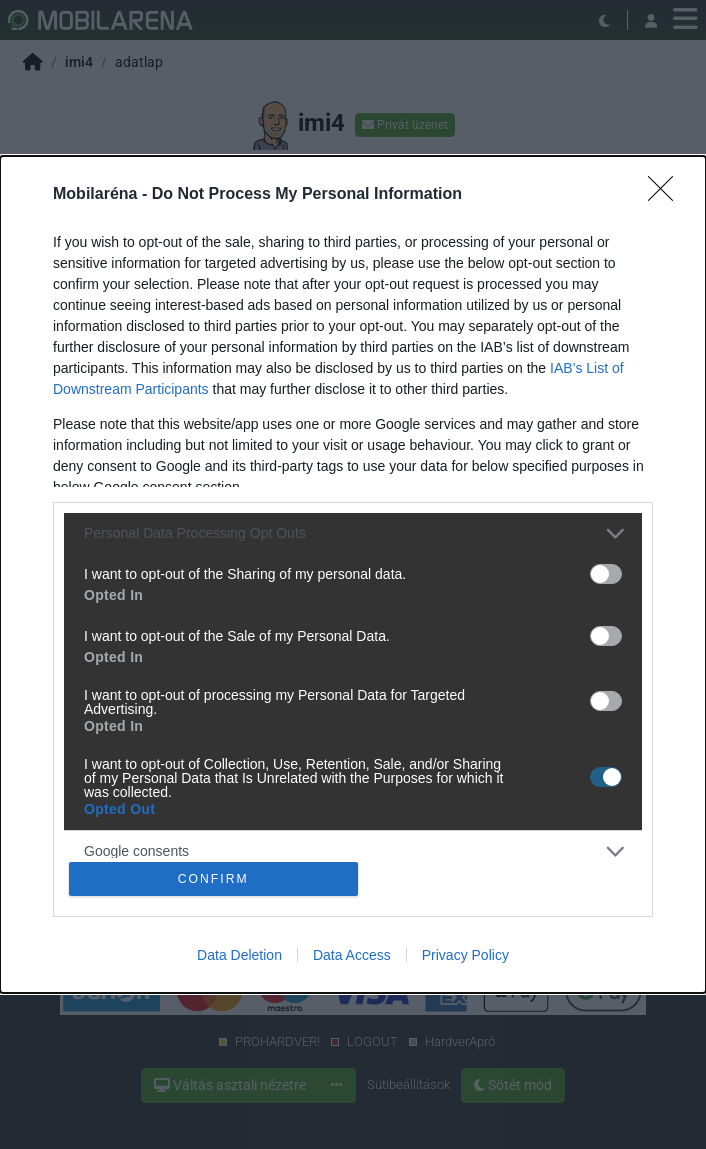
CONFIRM (215, 878)
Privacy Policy (465, 957)
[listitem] (353, 531)
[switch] (606, 572)
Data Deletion (239, 957)
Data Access (352, 957)
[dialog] (353, 574)
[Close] (667, 193)
